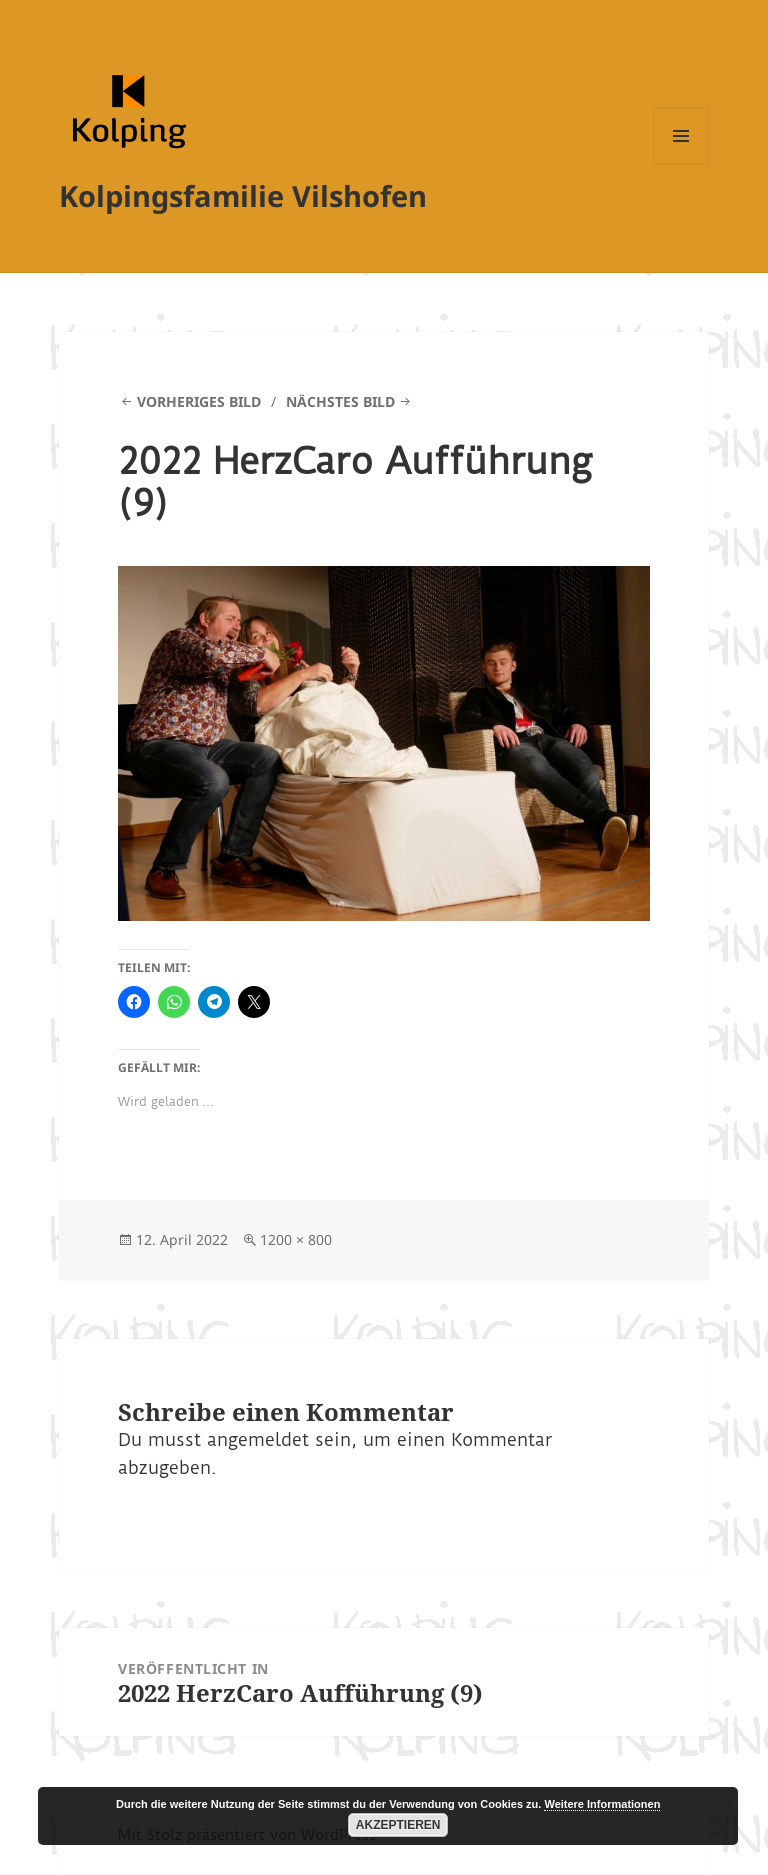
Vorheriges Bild (199, 401)
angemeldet (258, 1439)
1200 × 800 (296, 1239)
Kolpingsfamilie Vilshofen (243, 195)
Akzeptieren (398, 1825)
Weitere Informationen (602, 1804)
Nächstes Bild (340, 401)
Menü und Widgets (681, 163)
